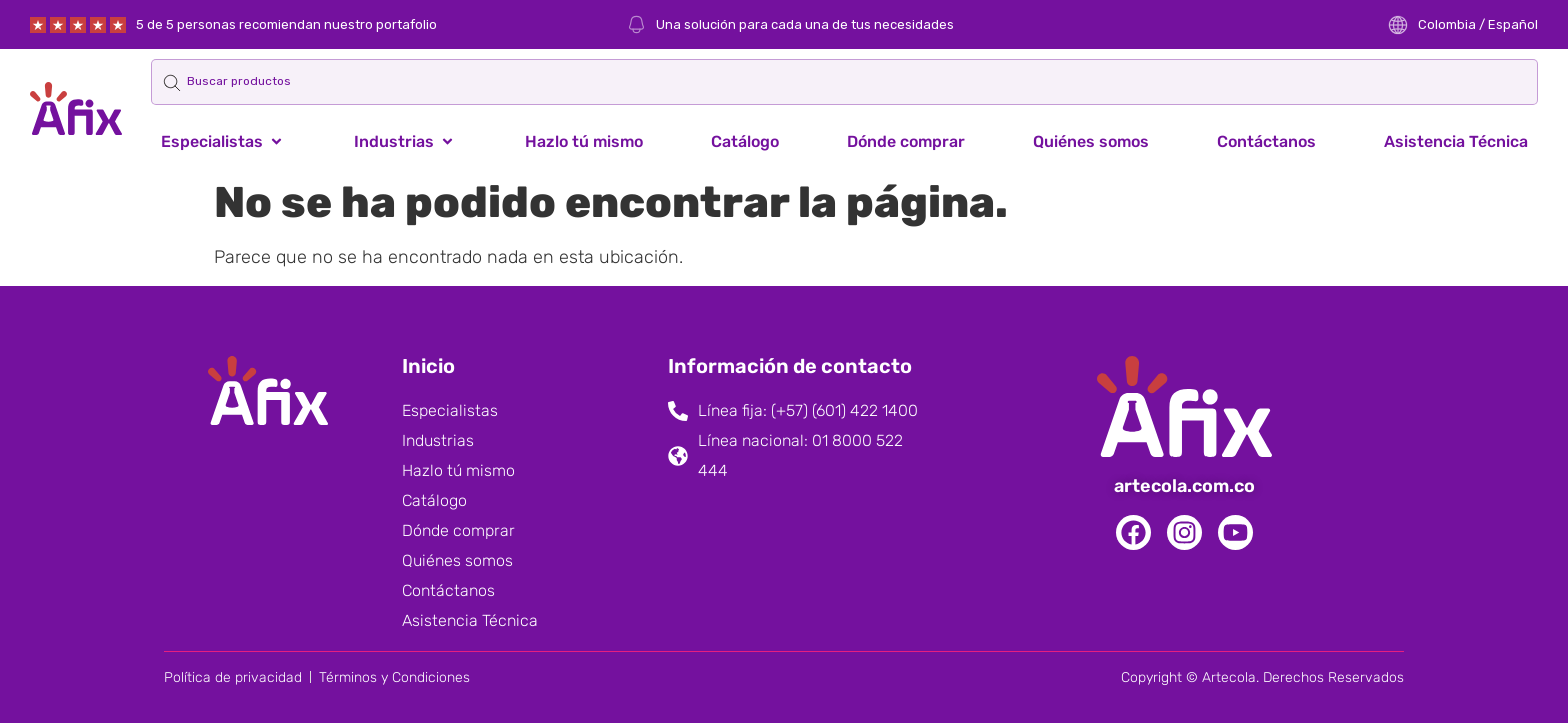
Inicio (428, 366)
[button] (223, 142)
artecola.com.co (1184, 486)
